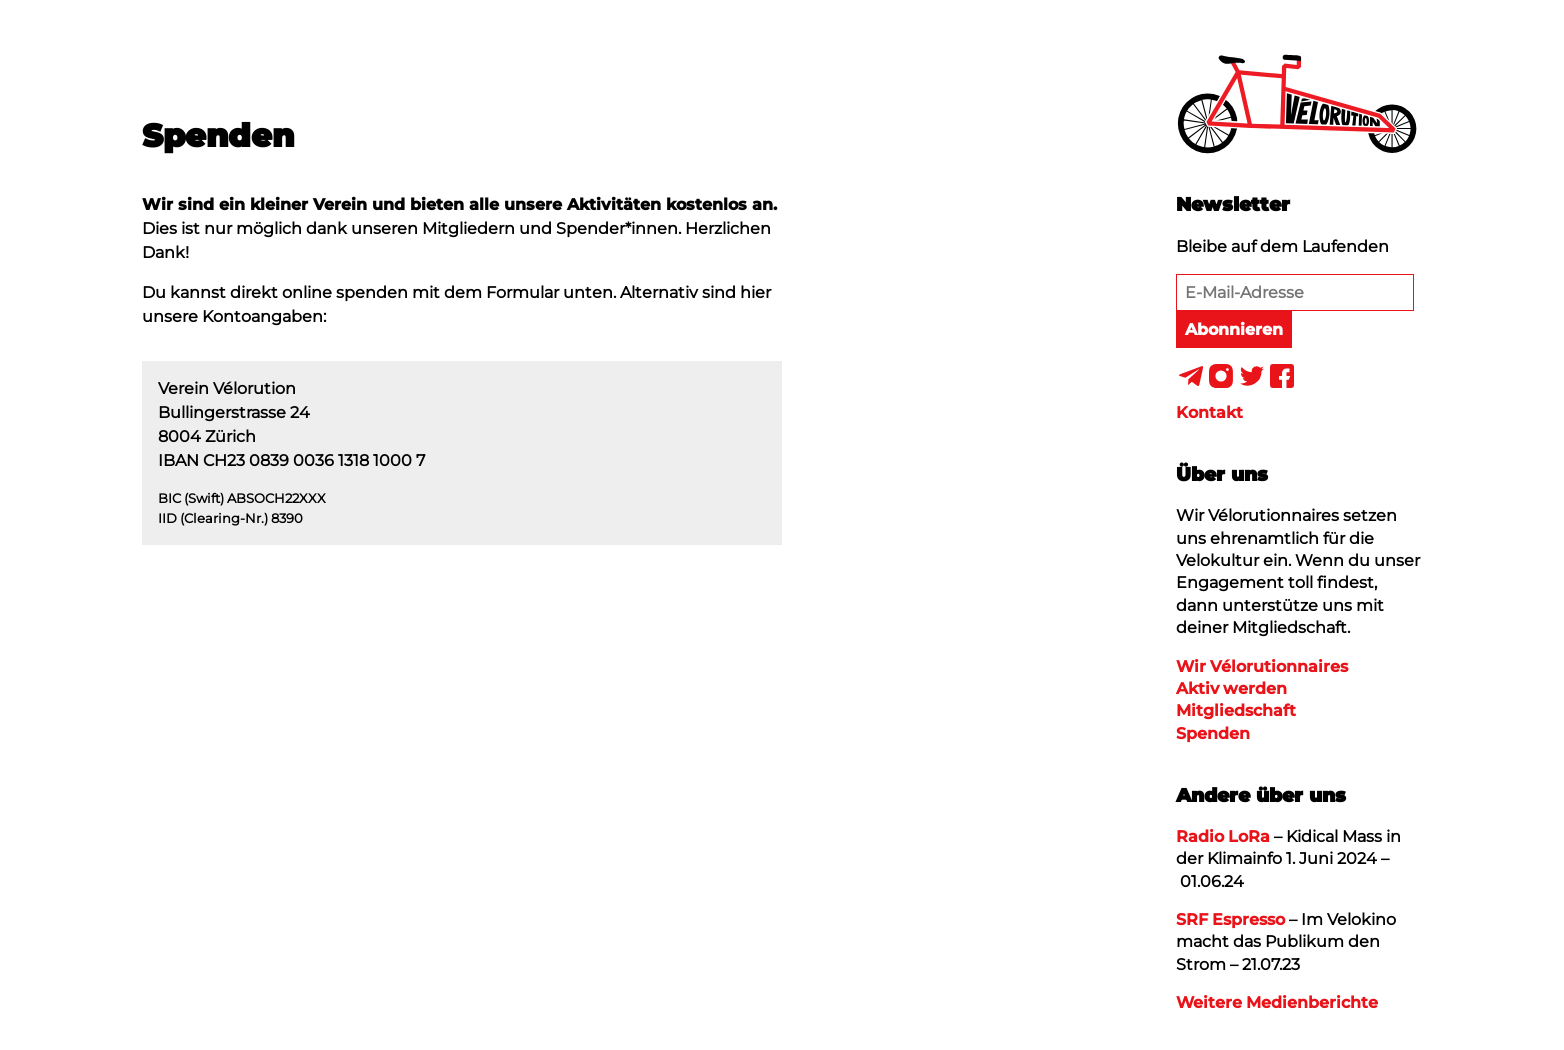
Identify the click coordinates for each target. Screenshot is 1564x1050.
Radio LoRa (1223, 836)
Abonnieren (1234, 329)
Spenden (1213, 733)
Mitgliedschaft (1236, 710)
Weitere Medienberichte (1277, 1002)
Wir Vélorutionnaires (1262, 666)
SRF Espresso (1230, 919)
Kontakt (1209, 412)
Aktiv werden (1231, 688)
